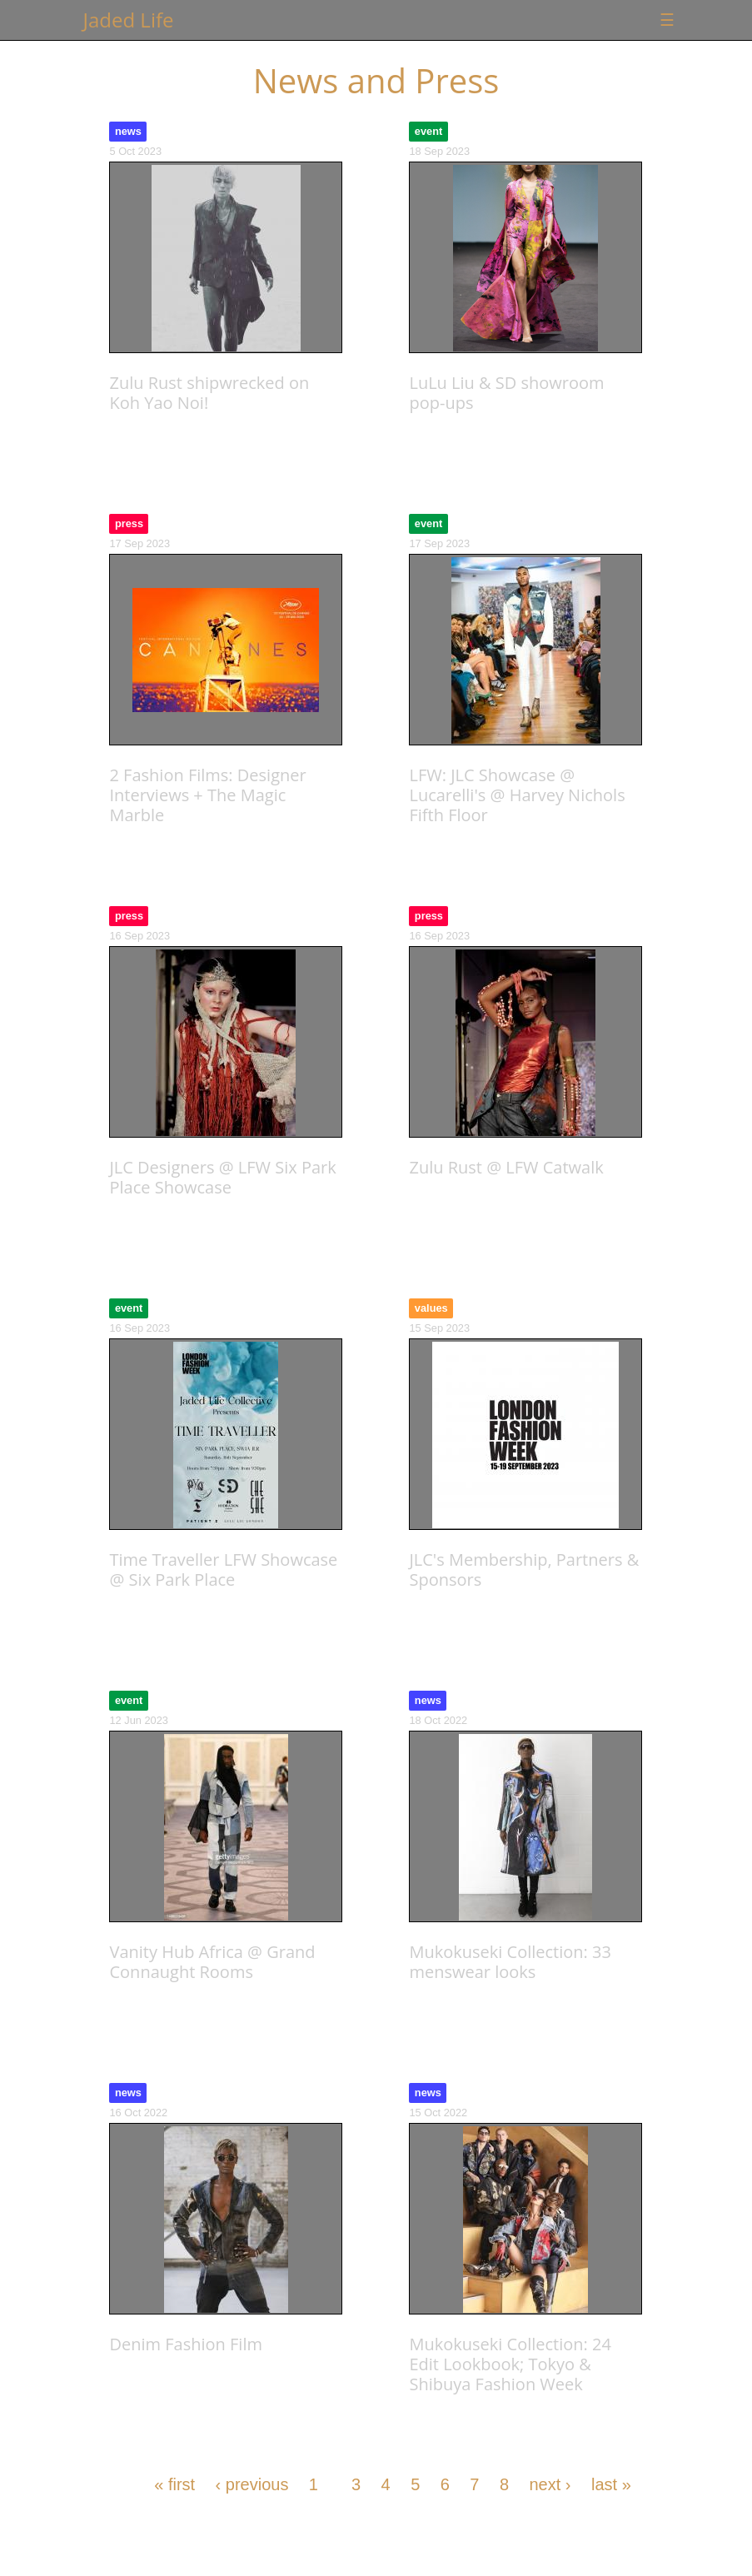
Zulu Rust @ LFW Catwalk (506, 1167)
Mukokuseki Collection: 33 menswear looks (509, 1962)
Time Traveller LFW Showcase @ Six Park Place (223, 1569)
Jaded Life (128, 19)
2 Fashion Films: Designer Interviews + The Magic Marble (207, 795)
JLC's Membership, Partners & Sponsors (524, 1569)
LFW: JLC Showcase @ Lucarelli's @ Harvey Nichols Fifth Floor (517, 795)
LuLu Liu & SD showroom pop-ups (506, 392)
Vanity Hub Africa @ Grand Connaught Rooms (212, 1962)
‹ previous (252, 2484)
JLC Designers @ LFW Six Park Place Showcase (222, 1177)
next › (549, 2484)
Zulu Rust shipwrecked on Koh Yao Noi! (209, 392)
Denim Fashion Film (185, 2344)
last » (611, 2484)
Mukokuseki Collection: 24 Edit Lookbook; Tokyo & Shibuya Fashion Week (509, 2364)
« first (174, 2484)
